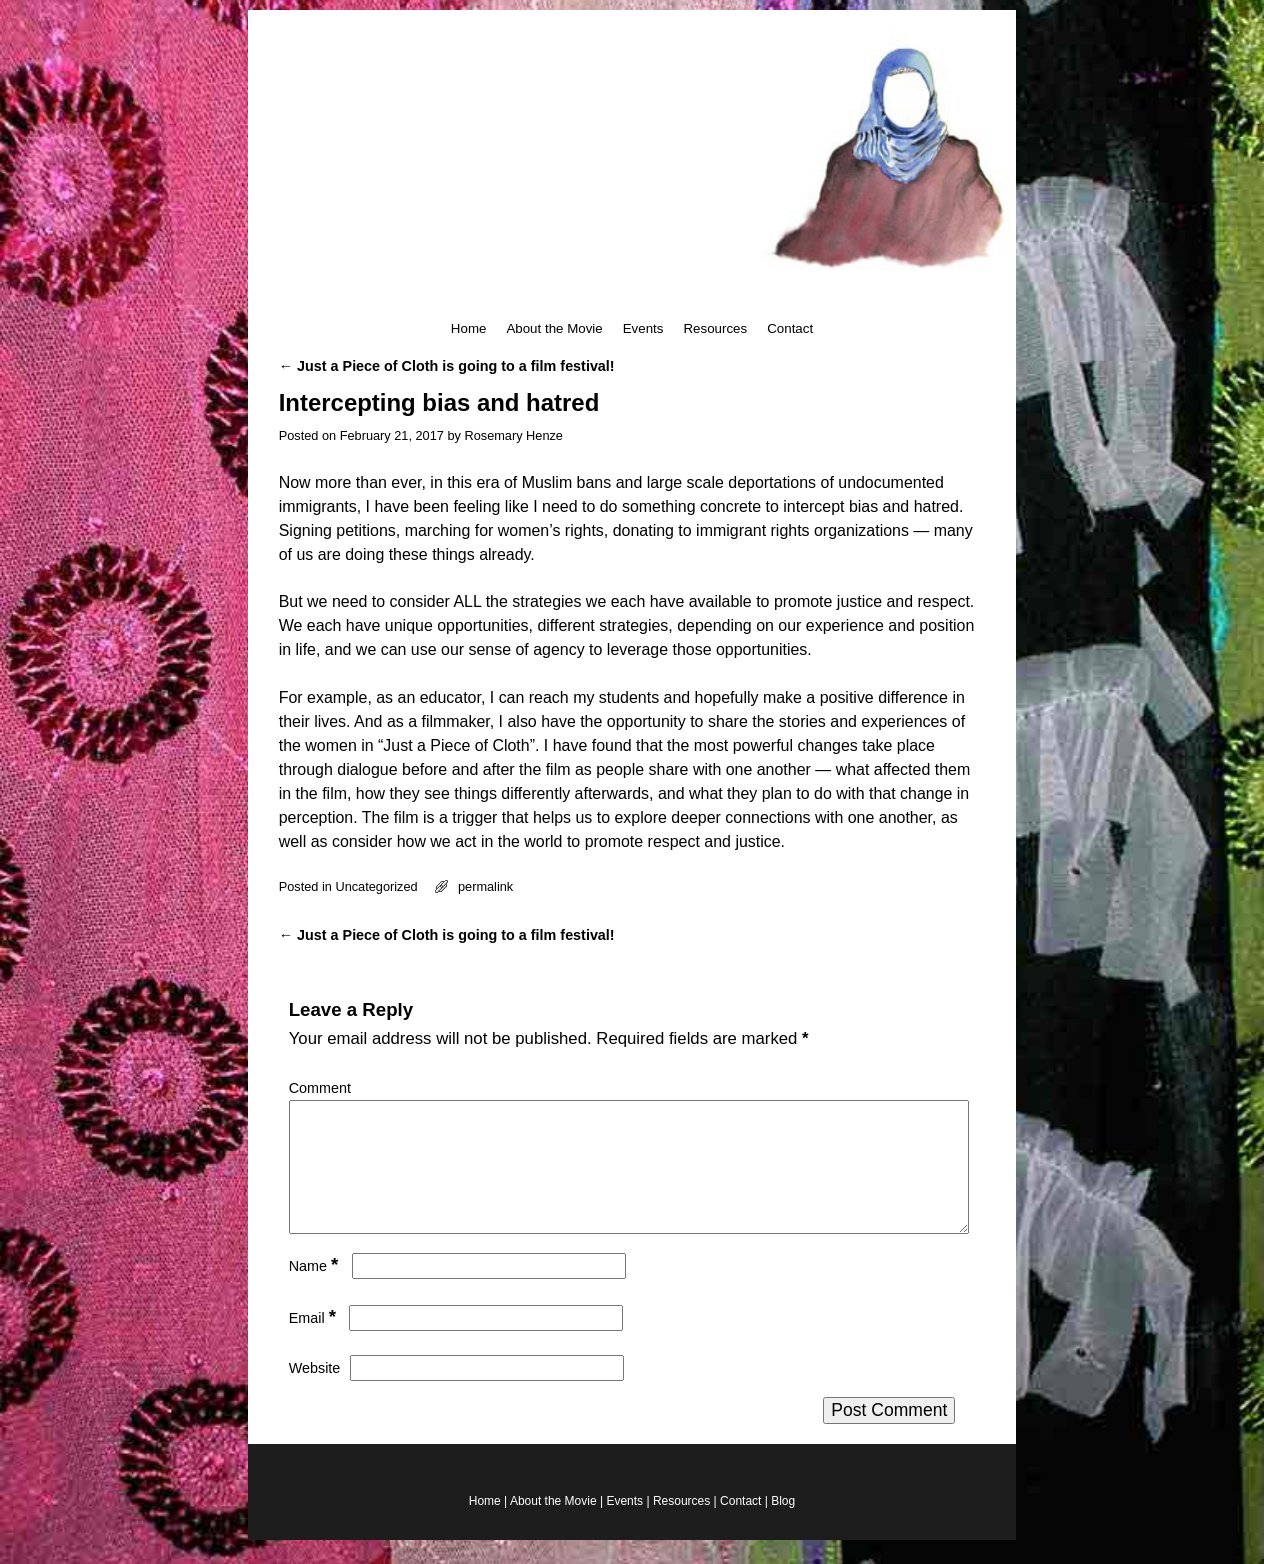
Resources (715, 328)
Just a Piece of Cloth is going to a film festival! (447, 366)
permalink (485, 886)
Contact (790, 328)
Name (316, 1290)
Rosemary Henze (513, 435)
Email (314, 1342)
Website (315, 1392)
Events (643, 328)
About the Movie (554, 328)
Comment (320, 1088)
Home (469, 328)
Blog (783, 1525)
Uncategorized (376, 886)
